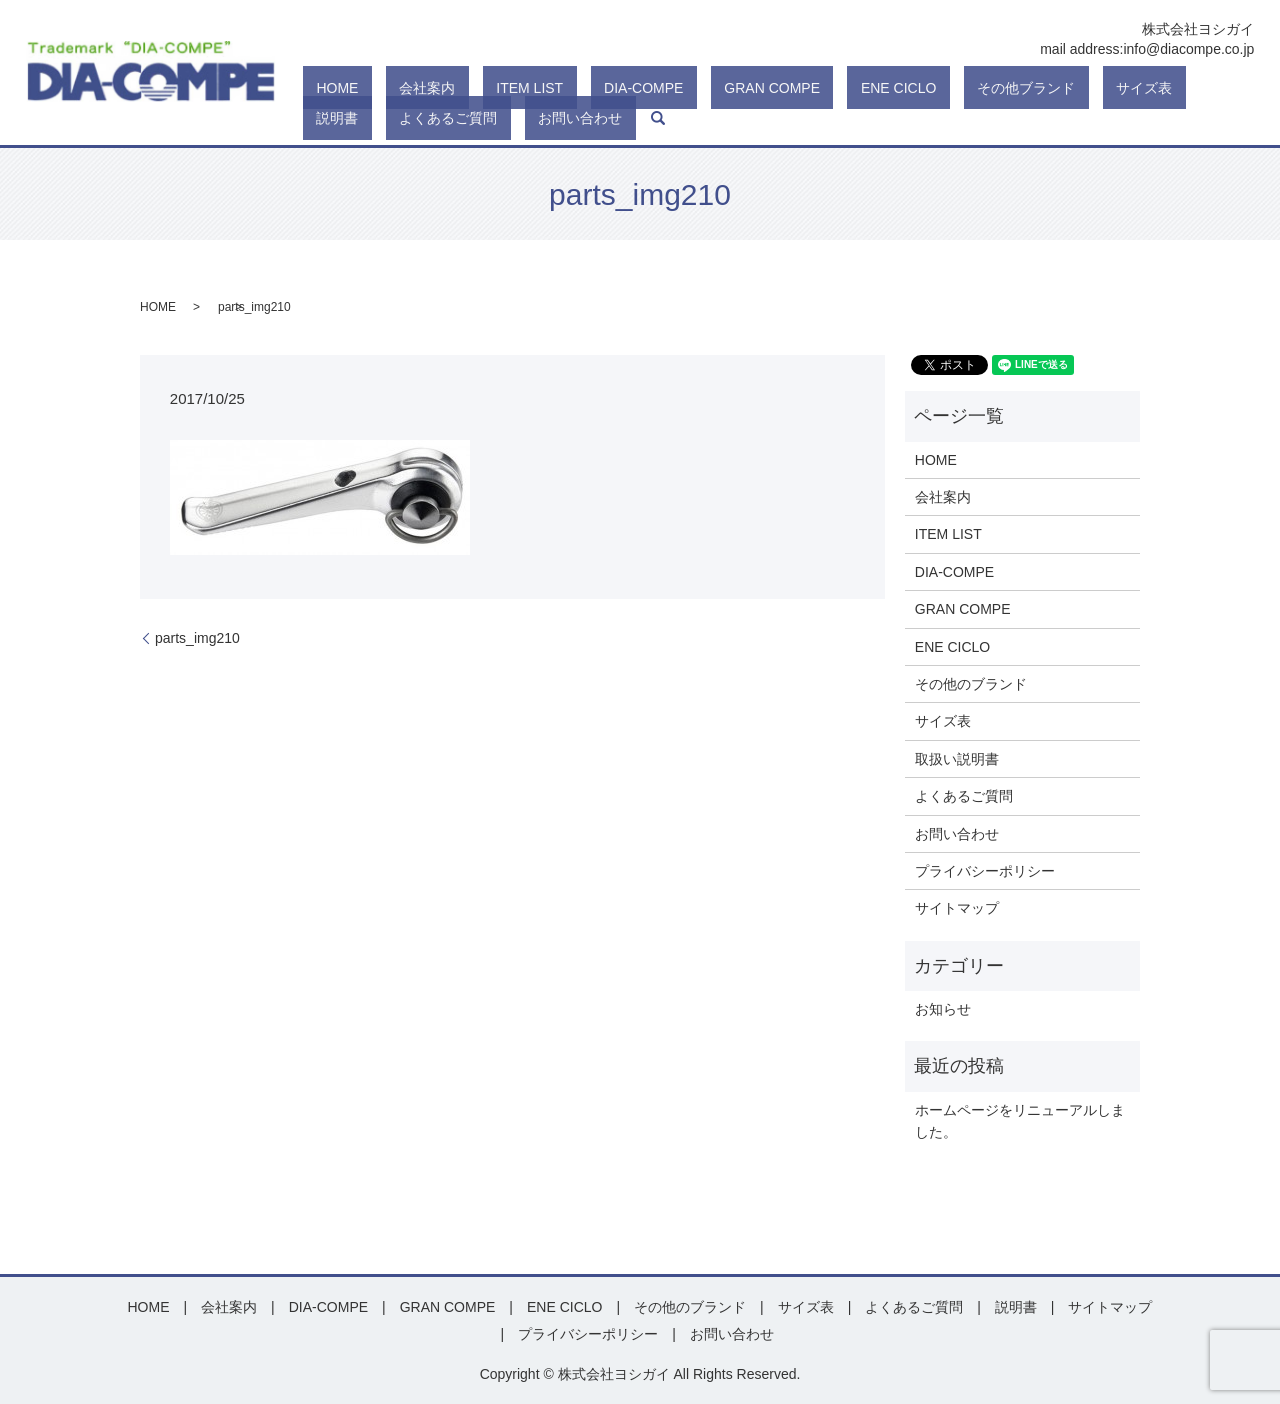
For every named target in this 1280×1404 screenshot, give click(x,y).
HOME (324, 88)
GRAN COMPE (651, 88)
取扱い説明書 (957, 759)
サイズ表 (942, 88)
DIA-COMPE (549, 88)
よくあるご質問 (1089, 88)
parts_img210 (197, 638)
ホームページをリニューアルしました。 (1020, 1121)
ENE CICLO (750, 88)
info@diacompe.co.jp (1188, 49)
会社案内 (387, 88)
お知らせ (943, 1009)
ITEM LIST (462, 88)
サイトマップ (957, 908)
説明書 (1005, 88)
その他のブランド (971, 684)
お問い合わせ (1194, 88)
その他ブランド (851, 88)
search (311, 118)
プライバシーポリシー (985, 871)
